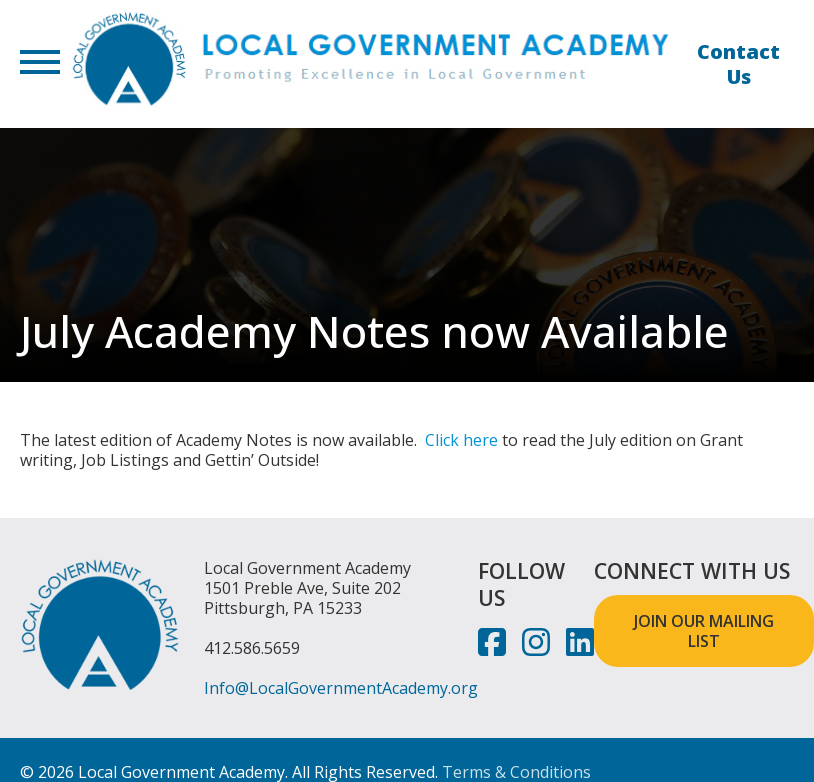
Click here (461, 440)
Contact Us (738, 64)
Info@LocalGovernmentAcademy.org (341, 688)
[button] (40, 64)
